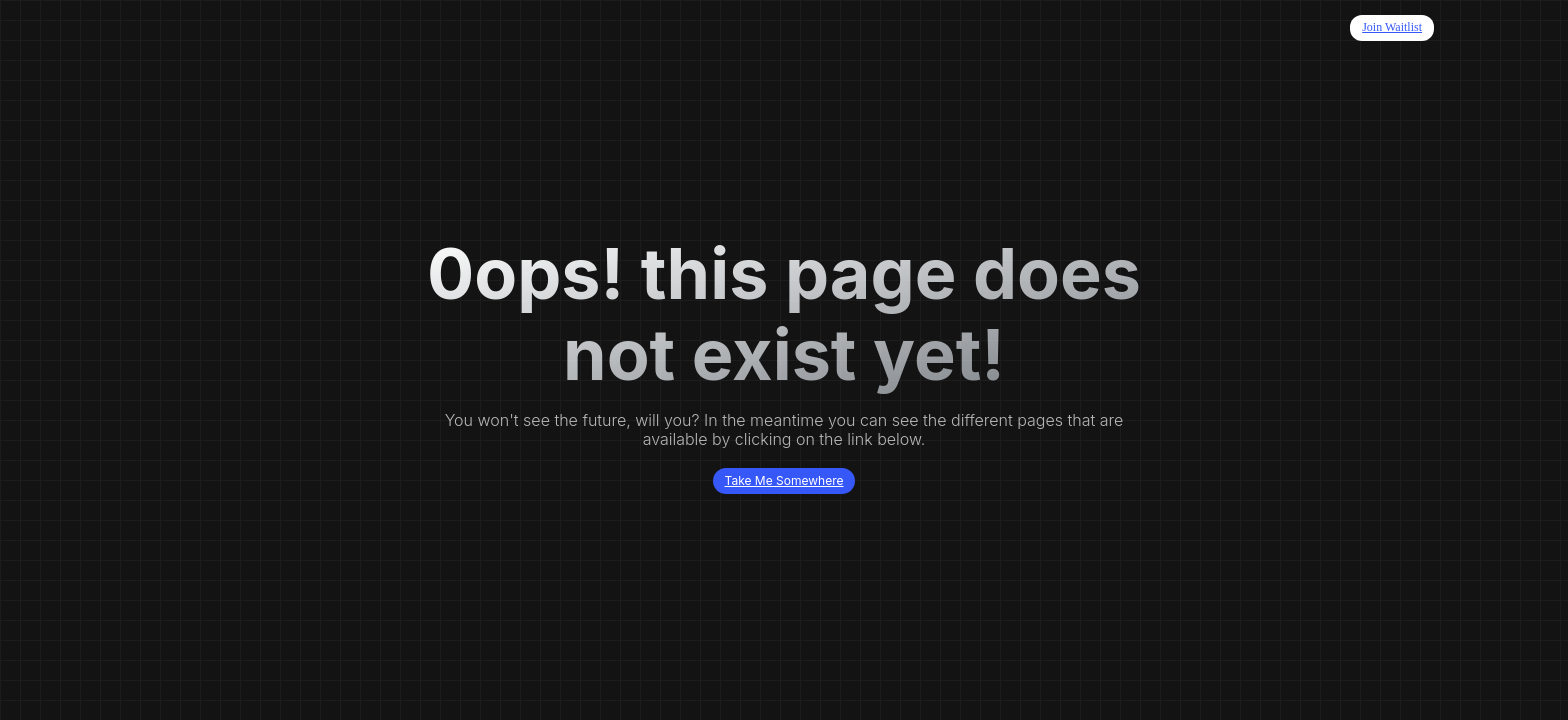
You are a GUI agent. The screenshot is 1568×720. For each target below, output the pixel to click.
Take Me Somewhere (784, 480)
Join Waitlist (1392, 27)
